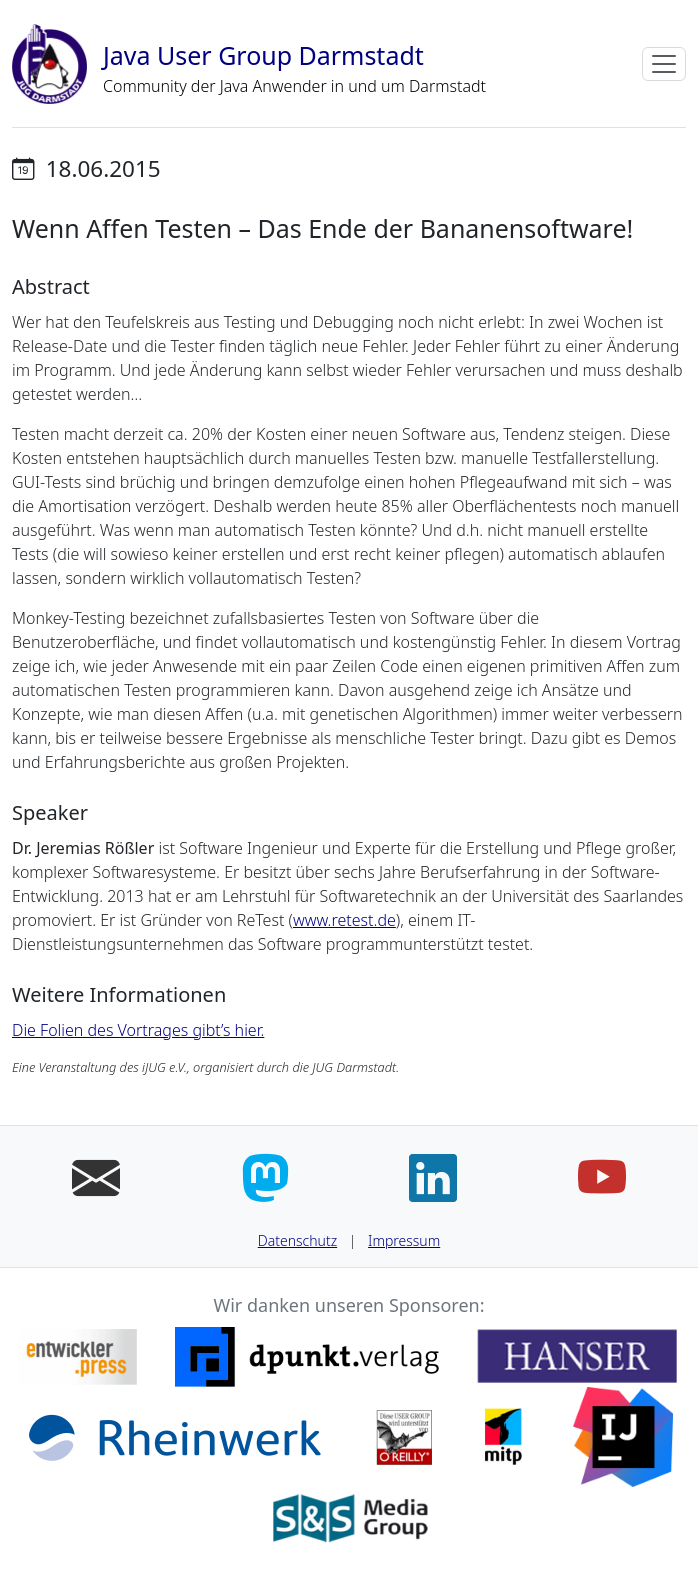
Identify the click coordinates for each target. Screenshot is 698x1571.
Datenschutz (297, 1240)
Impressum (404, 1240)
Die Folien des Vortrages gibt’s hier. (138, 1030)
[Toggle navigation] (664, 64)
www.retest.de (344, 920)
